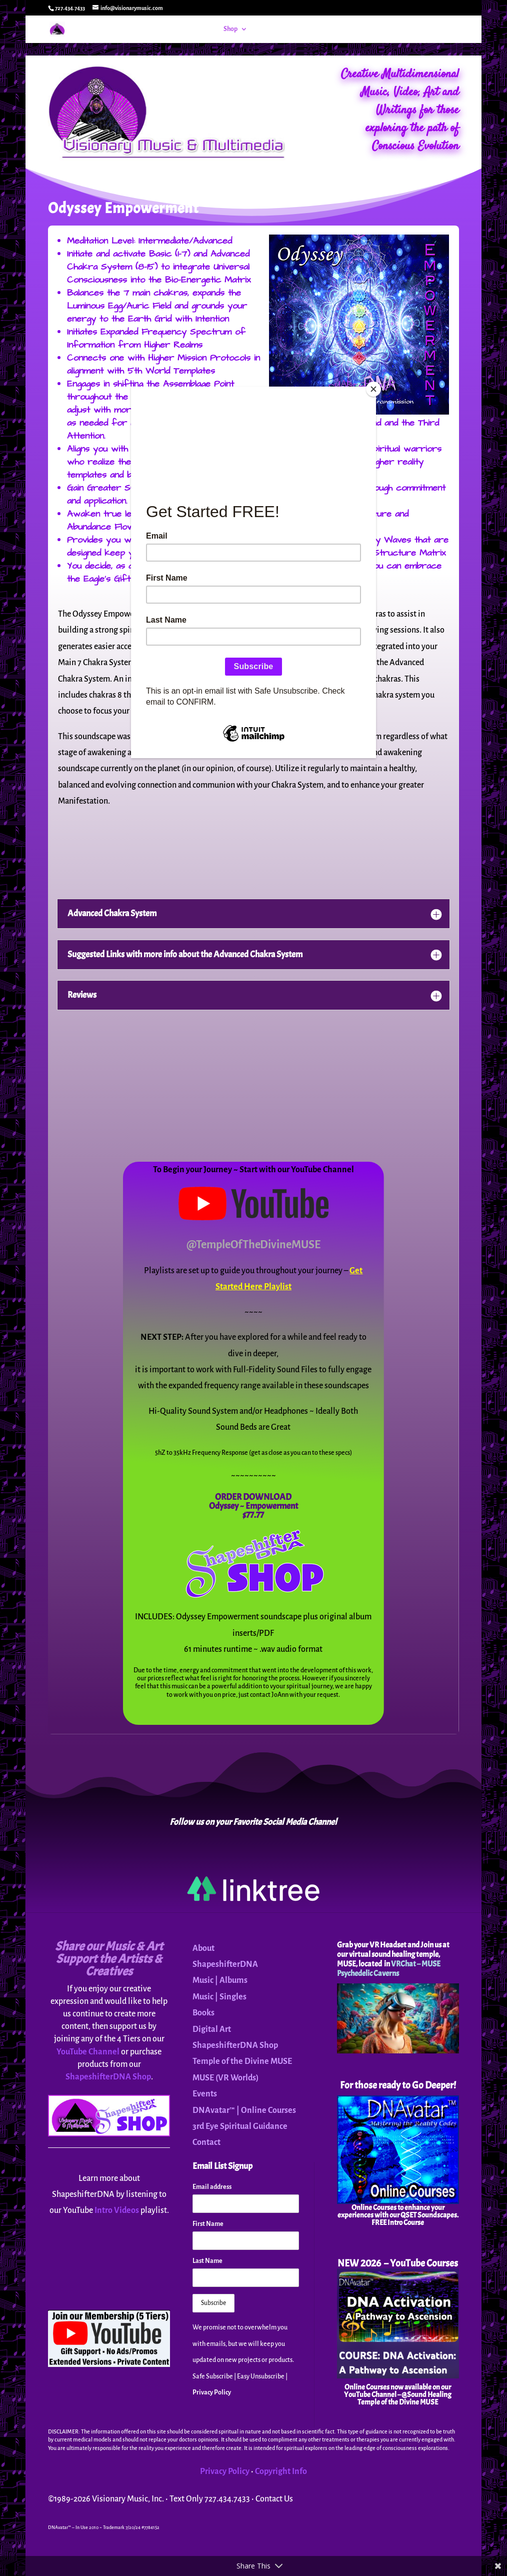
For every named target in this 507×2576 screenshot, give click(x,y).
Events (267, 29)
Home (203, 29)
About (378, 29)
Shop (231, 29)
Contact (418, 29)
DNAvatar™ (304, 29)
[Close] (373, 389)
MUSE (340, 29)
